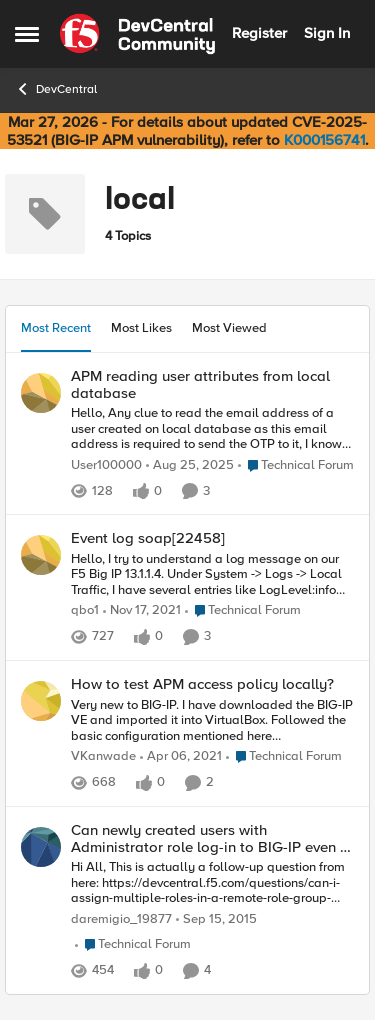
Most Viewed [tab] (229, 328)
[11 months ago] (190, 466)
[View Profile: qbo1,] (41, 555)
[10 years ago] (216, 920)
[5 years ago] (181, 758)
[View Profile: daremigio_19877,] (41, 847)
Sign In (327, 33)
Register (259, 33)
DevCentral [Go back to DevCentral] (56, 89)
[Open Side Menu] (27, 34)
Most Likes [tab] (141, 328)
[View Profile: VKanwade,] (41, 701)
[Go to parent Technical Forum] (296, 466)
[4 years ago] (142, 612)
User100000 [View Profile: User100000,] (106, 465)
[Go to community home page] (137, 34)
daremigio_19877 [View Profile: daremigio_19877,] (121, 919)
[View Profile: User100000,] (41, 393)
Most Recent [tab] (56, 328)
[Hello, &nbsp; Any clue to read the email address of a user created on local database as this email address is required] (212, 429)
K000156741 (324, 140)
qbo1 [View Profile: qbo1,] (85, 611)
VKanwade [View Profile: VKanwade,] (103, 757)
